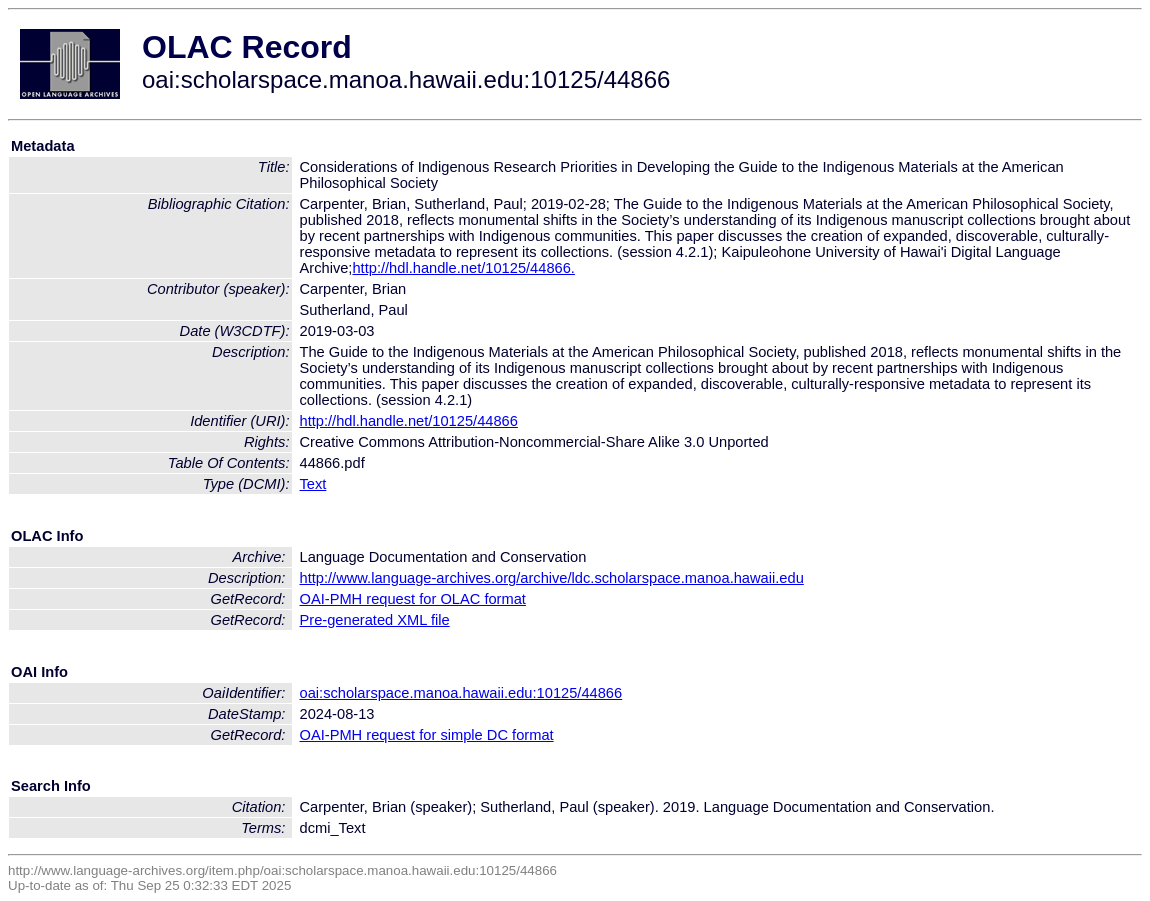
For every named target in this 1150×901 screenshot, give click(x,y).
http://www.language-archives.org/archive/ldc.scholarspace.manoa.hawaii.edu (552, 578)
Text (313, 484)
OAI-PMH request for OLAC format (413, 599)
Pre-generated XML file (375, 620)
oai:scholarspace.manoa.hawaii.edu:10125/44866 (461, 693)
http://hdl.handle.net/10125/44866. (463, 268)
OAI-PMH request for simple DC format (427, 735)
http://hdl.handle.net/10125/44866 (409, 421)
